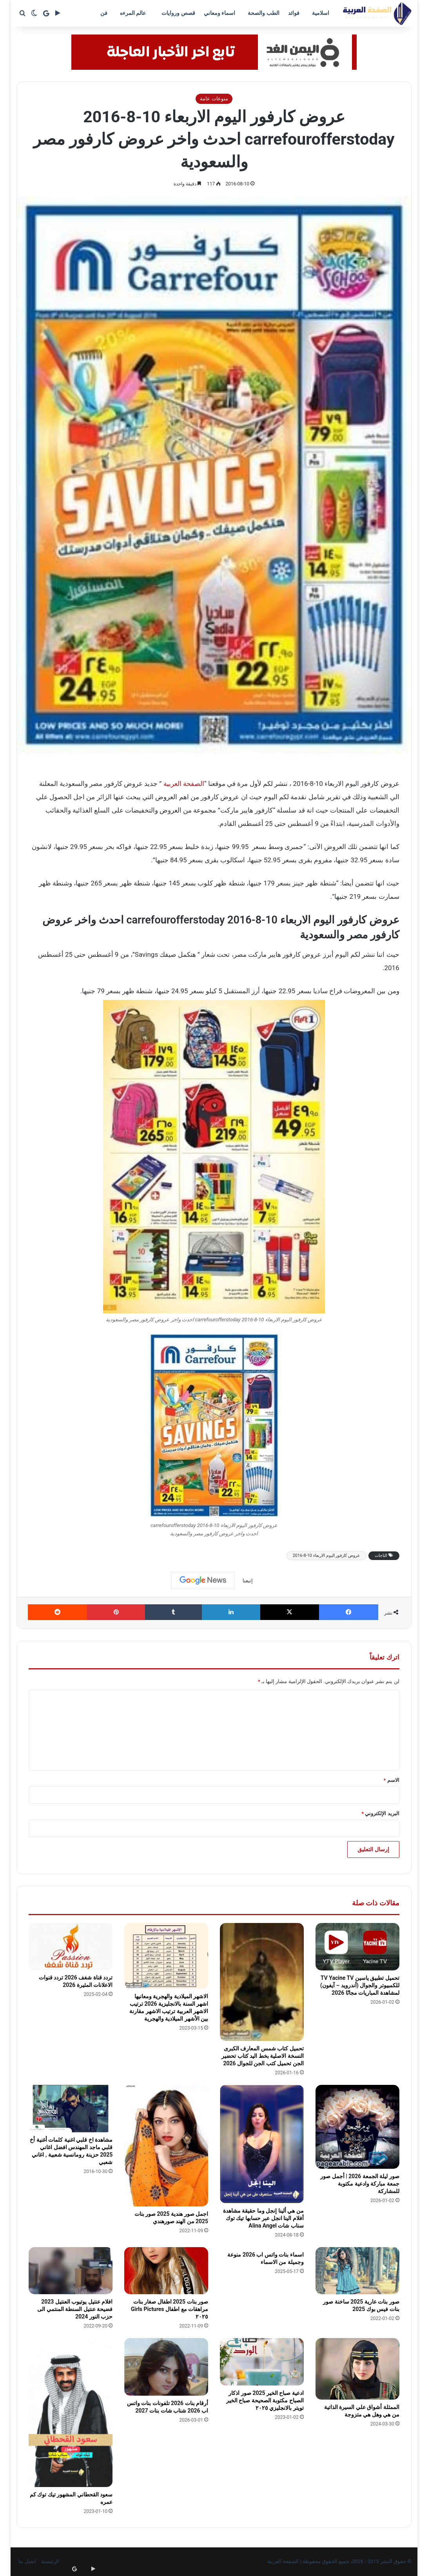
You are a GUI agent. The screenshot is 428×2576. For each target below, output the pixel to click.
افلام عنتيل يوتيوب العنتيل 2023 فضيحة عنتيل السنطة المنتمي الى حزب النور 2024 (74, 2309)
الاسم (391, 1780)
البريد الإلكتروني (380, 1813)
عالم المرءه (133, 13)
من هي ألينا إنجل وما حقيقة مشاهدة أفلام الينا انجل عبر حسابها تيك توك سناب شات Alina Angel (263, 2218)
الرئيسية (50, 2561)
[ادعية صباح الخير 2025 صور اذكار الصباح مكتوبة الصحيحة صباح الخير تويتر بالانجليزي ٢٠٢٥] (262, 2362)
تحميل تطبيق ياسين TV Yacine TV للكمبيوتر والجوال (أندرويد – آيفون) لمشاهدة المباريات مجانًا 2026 (359, 1985)
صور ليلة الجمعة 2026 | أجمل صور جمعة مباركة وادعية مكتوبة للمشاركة (359, 2183)
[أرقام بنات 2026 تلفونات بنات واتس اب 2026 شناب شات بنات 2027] (166, 2367)
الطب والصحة (263, 13)
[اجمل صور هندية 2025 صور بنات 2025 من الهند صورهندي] (166, 2145)
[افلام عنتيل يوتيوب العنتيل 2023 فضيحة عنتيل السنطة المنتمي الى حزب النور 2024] (70, 2271)
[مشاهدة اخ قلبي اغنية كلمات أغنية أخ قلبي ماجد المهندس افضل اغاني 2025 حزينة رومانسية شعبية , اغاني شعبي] (70, 2108)
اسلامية (320, 13)
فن (103, 13)
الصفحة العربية (183, 783)
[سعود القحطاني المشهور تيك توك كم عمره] (70, 2412)
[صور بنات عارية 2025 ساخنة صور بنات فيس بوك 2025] (357, 2271)
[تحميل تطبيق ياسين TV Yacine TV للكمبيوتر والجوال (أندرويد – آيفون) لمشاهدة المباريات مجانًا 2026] (357, 1946)
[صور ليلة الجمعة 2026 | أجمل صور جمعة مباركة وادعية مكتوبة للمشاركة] (357, 2127)
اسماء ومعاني (219, 13)
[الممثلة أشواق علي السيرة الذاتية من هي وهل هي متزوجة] (357, 2369)
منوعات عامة (214, 99)
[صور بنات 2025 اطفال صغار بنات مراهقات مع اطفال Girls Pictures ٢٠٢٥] (166, 2271)
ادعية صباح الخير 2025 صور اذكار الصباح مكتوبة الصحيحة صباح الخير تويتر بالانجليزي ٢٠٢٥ (265, 2400)
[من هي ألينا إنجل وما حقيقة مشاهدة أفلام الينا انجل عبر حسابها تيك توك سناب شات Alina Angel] (262, 2144)
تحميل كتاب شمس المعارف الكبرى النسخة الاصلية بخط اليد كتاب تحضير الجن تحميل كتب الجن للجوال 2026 (262, 2055)
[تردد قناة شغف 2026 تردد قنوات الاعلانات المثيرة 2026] (70, 1946)
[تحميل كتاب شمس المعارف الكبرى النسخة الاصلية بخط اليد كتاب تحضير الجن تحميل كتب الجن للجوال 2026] (262, 1982)
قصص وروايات (178, 13)
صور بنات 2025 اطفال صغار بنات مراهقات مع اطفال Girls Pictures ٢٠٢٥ (169, 2309)
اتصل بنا (27, 2561)
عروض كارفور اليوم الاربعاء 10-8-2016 (326, 1555)
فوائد (293, 13)
